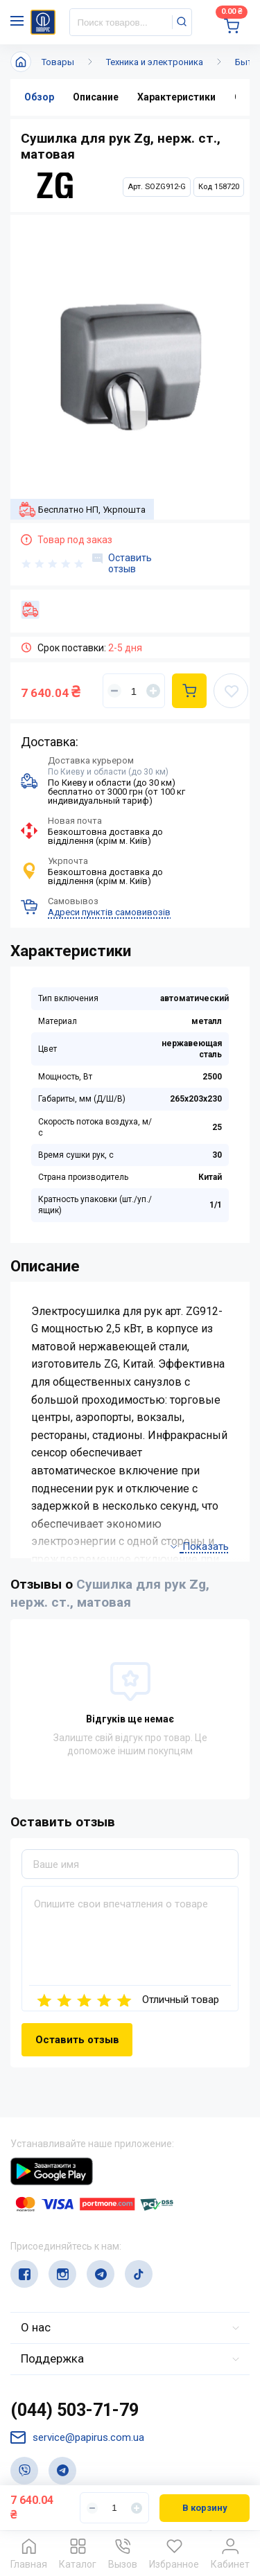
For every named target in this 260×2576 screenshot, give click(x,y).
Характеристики (176, 97)
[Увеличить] (153, 691)
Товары (58, 62)
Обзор (39, 97)
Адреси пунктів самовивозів (109, 912)
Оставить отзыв (122, 563)
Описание (96, 97)
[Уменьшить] (114, 691)
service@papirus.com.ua (77, 2437)
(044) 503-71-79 (74, 2410)
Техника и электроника (154, 62)
